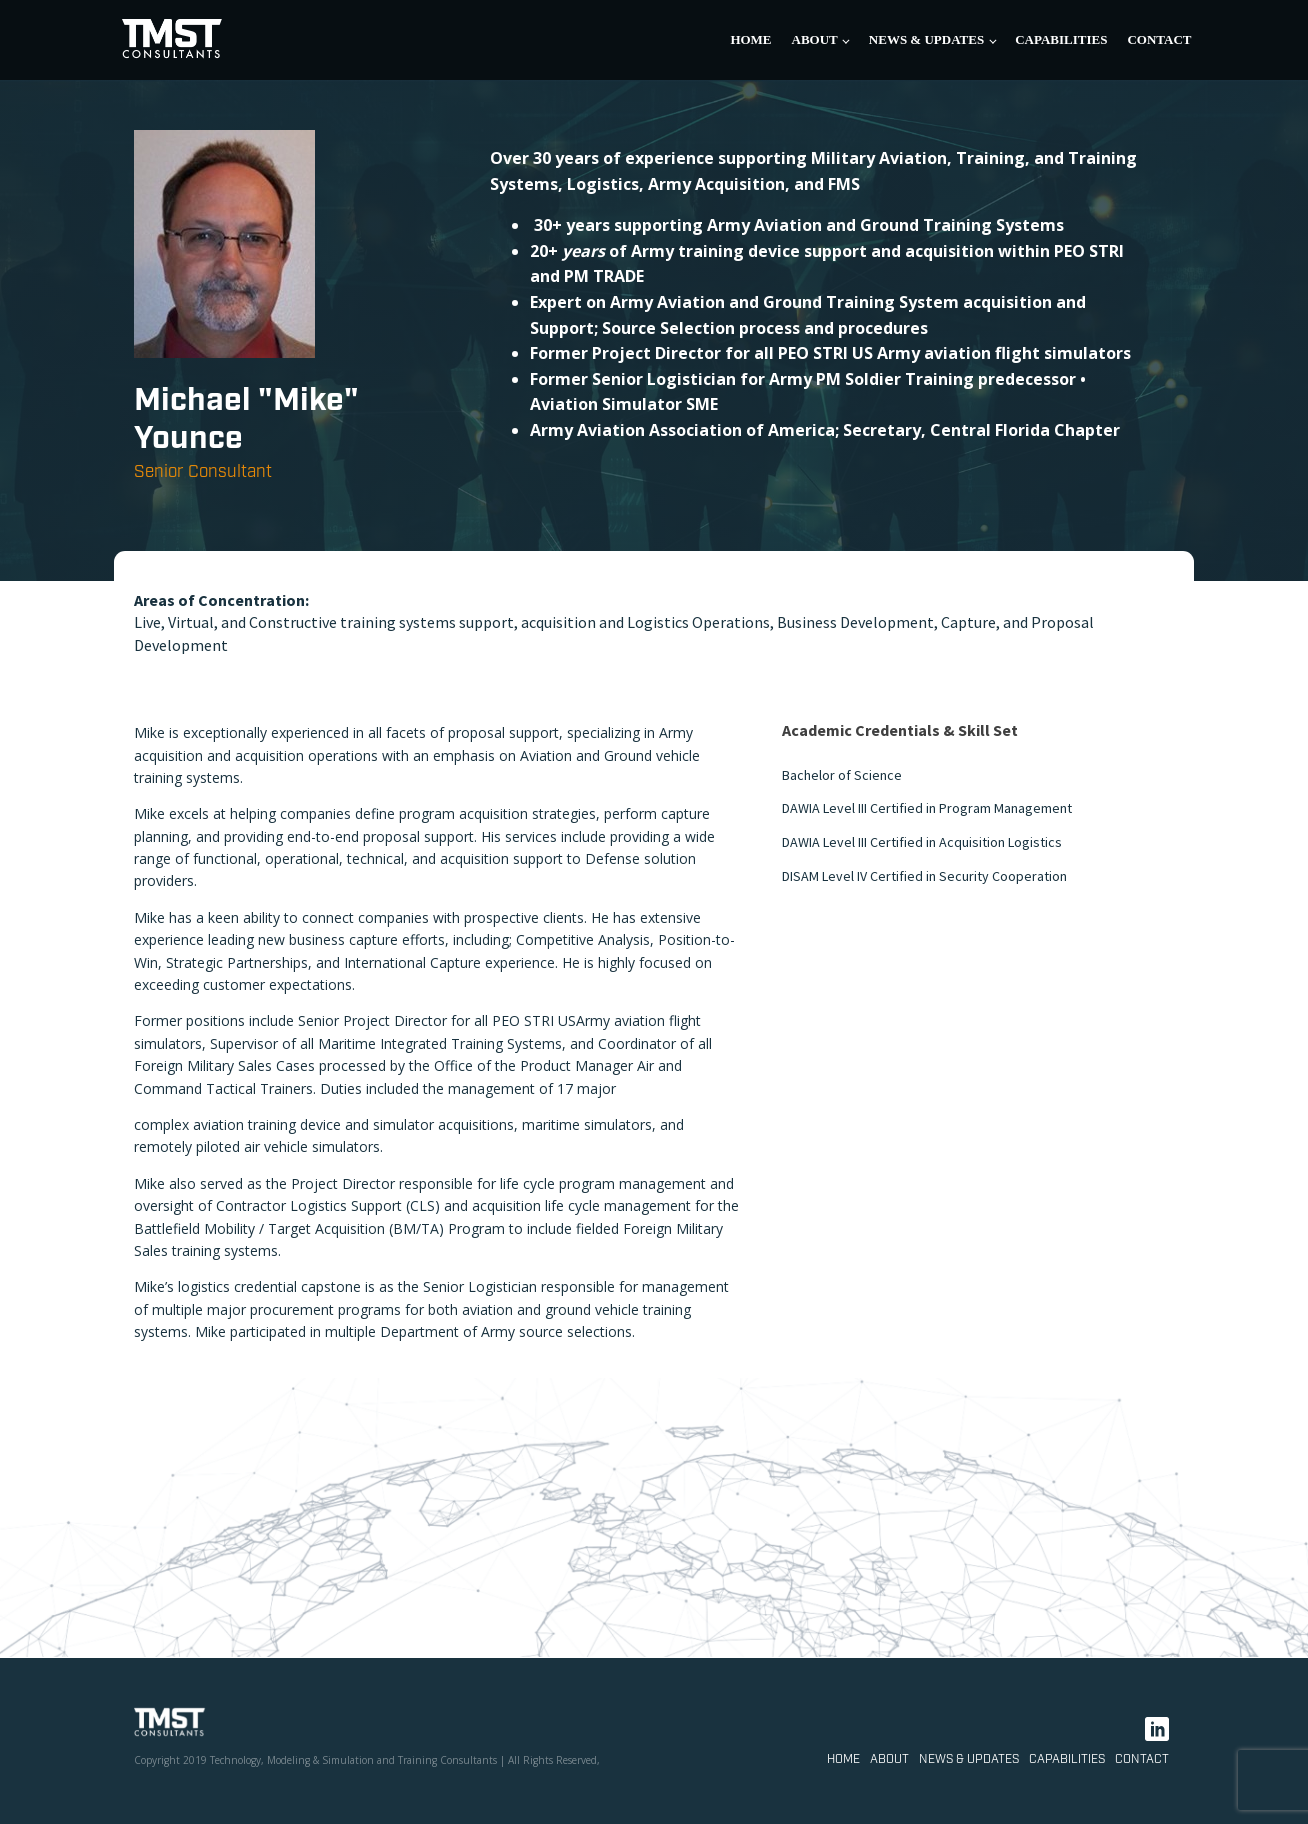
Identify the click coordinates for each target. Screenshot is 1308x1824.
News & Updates (926, 39)
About (815, 39)
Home (750, 39)
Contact (1159, 39)
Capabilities (1061, 39)
